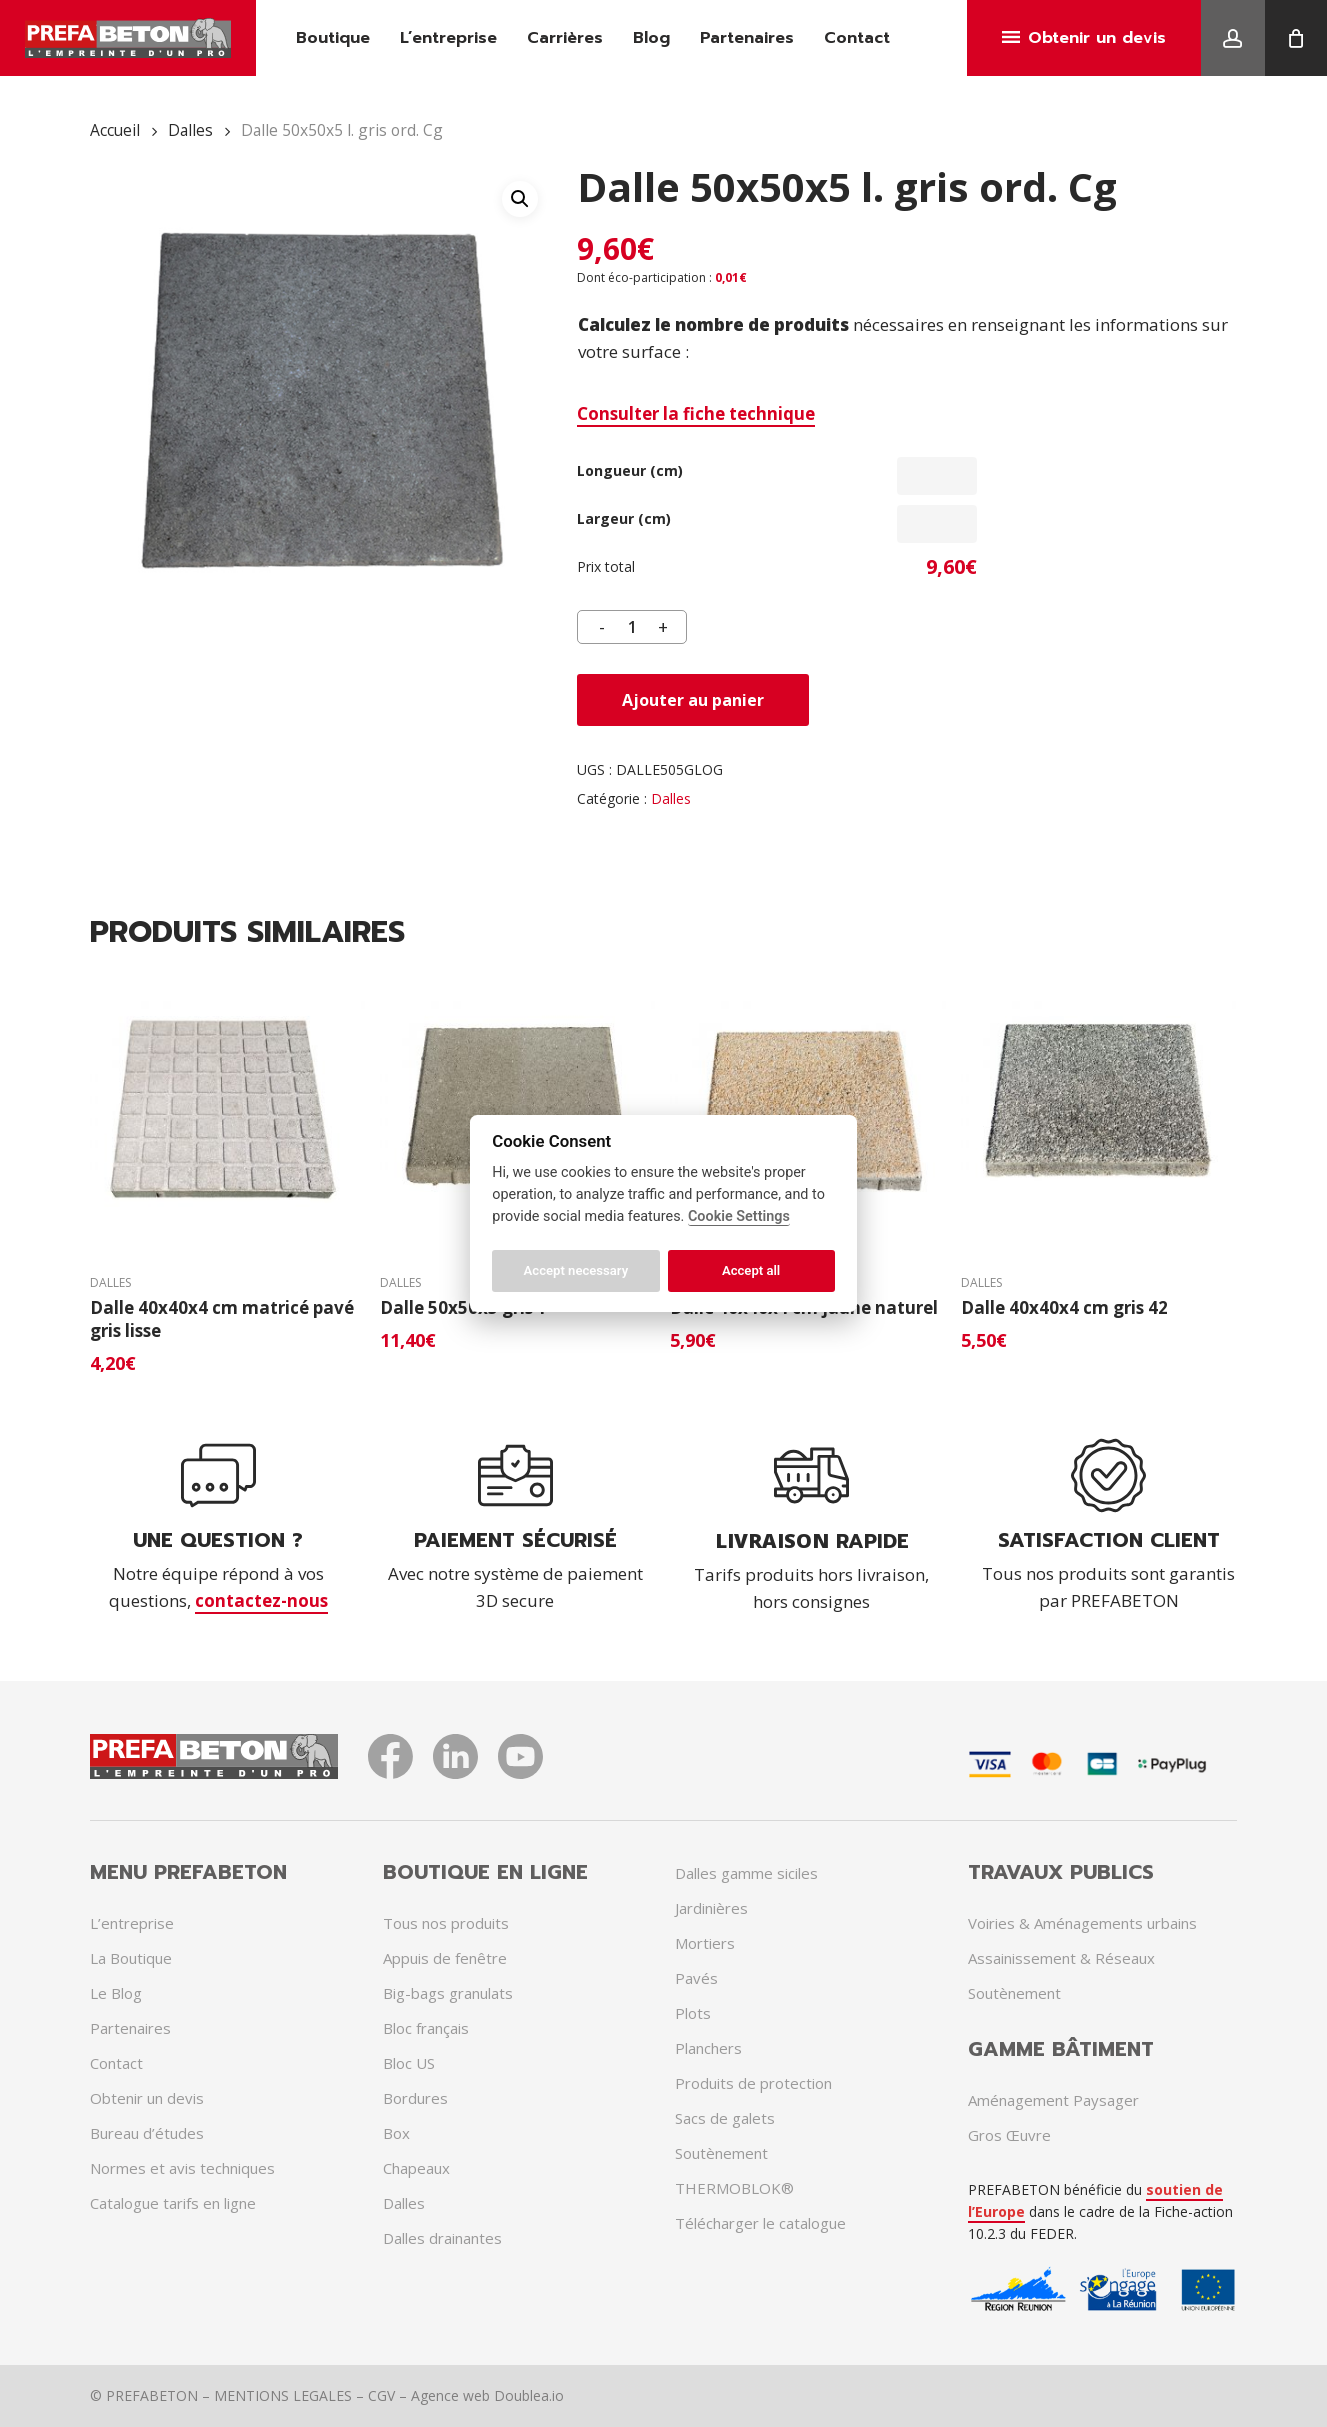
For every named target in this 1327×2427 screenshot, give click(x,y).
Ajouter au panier (693, 700)
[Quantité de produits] (632, 627)
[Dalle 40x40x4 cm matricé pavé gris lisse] (227, 1109)
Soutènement (721, 2153)
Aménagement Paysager (1053, 2100)
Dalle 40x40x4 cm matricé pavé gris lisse (222, 1319)
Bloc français (426, 2028)
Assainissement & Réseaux (1061, 1958)
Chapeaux (416, 2168)
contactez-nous (261, 1600)
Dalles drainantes (442, 2238)
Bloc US (409, 2063)
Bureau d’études (147, 2133)
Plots (693, 2013)
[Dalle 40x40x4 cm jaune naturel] (807, 1109)
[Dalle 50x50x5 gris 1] (517, 1109)
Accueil (115, 130)
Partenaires (130, 2028)
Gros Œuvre (1009, 2135)
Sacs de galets (725, 2118)
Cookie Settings (739, 1216)
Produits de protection (753, 2083)
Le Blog (116, 1993)
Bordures (415, 2098)
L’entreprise (132, 1923)
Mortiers (705, 1943)
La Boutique (131, 1958)
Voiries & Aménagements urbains (1082, 1923)
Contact (116, 2063)
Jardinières (711, 1908)
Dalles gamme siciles (746, 1873)
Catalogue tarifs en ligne (173, 2203)
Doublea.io (529, 2395)
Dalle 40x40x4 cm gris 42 (1064, 1307)
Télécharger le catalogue (760, 2223)
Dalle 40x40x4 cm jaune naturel (804, 1307)
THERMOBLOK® (734, 2188)
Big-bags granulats (448, 1993)
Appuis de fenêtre (445, 1958)
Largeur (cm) (624, 518)
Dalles (190, 130)
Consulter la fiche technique (696, 413)
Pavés (696, 1978)
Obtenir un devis (147, 2098)
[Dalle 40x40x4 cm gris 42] (1098, 1109)
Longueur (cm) (630, 470)
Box (396, 2133)
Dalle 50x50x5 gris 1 (463, 1307)
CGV (381, 2395)
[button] (520, 199)
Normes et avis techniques (182, 2168)
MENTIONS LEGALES (283, 2395)
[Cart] (1296, 38)
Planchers (708, 2048)
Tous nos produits (446, 1923)
